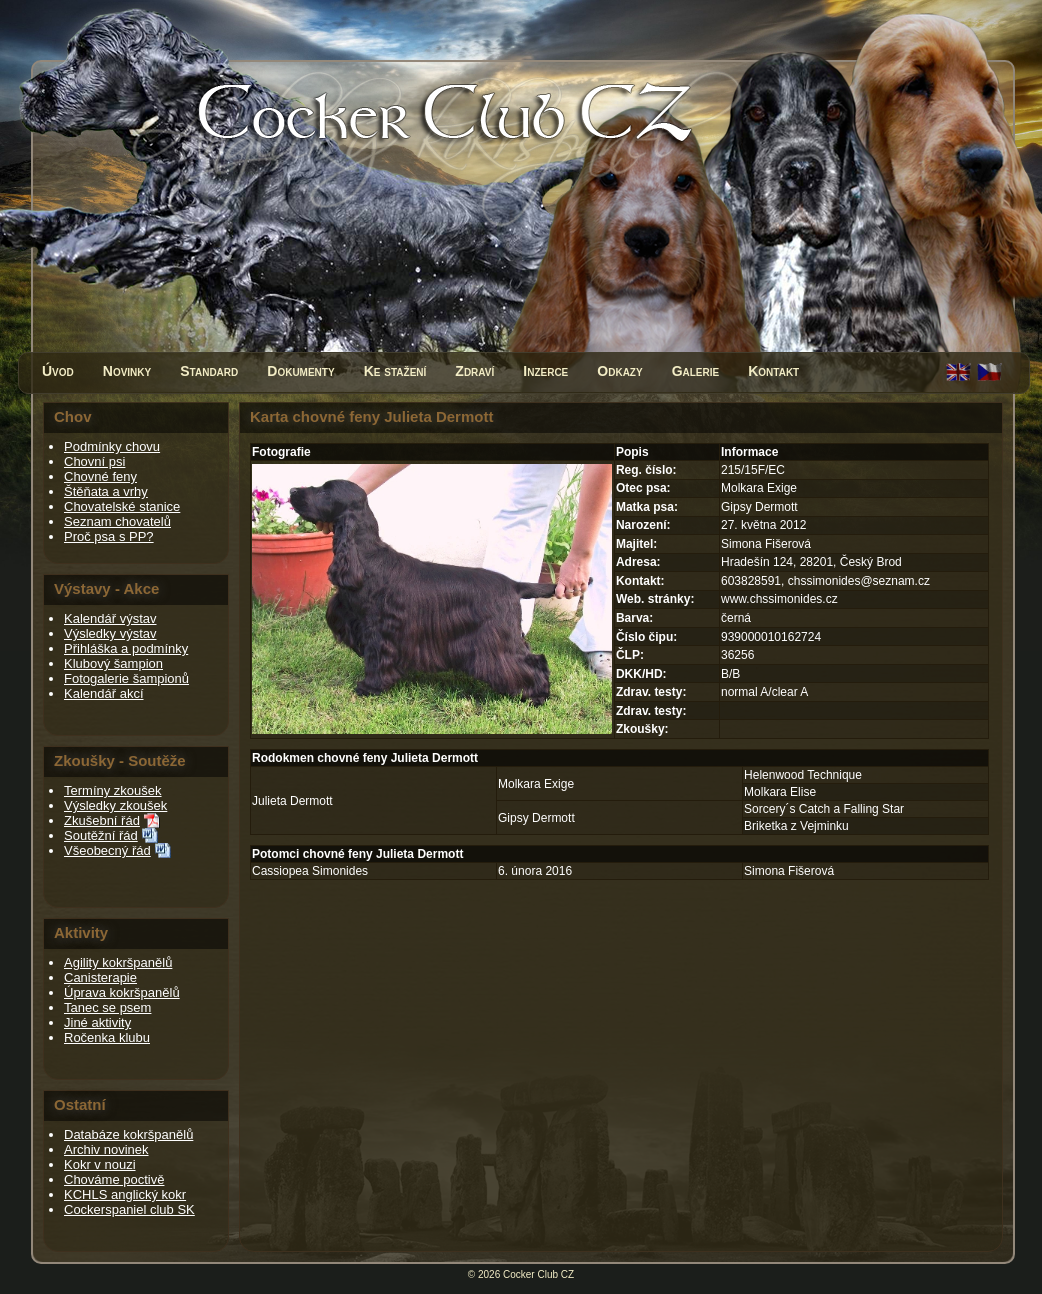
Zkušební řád (102, 820)
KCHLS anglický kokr (125, 1194)
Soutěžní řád (101, 835)
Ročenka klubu (107, 1037)
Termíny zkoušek (113, 790)
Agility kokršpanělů (118, 962)
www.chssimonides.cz (779, 599)
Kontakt (773, 371)
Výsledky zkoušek (115, 805)
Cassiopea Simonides (310, 871)
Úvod (58, 371)
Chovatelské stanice (122, 506)
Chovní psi (94, 461)
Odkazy (619, 371)
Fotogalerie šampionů (126, 678)
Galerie (696, 371)
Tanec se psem (107, 1007)
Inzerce (545, 371)
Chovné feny (100, 476)
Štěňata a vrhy (106, 491)
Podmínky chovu (112, 446)
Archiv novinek (106, 1149)
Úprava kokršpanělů (122, 992)
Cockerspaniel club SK (129, 1209)
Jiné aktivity (97, 1022)
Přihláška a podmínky (126, 648)
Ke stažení (395, 371)
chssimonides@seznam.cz (859, 581)
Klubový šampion (113, 663)
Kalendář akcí (104, 693)
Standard (209, 371)
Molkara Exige (536, 784)
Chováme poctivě (114, 1179)
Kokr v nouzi (100, 1164)
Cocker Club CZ (538, 1274)
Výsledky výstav (110, 633)
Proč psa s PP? (109, 536)
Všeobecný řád (107, 850)
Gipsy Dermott (536, 818)
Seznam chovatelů (117, 521)
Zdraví (474, 371)
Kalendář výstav (110, 618)
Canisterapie (100, 977)
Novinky (127, 371)
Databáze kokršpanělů (128, 1134)
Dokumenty (300, 371)
